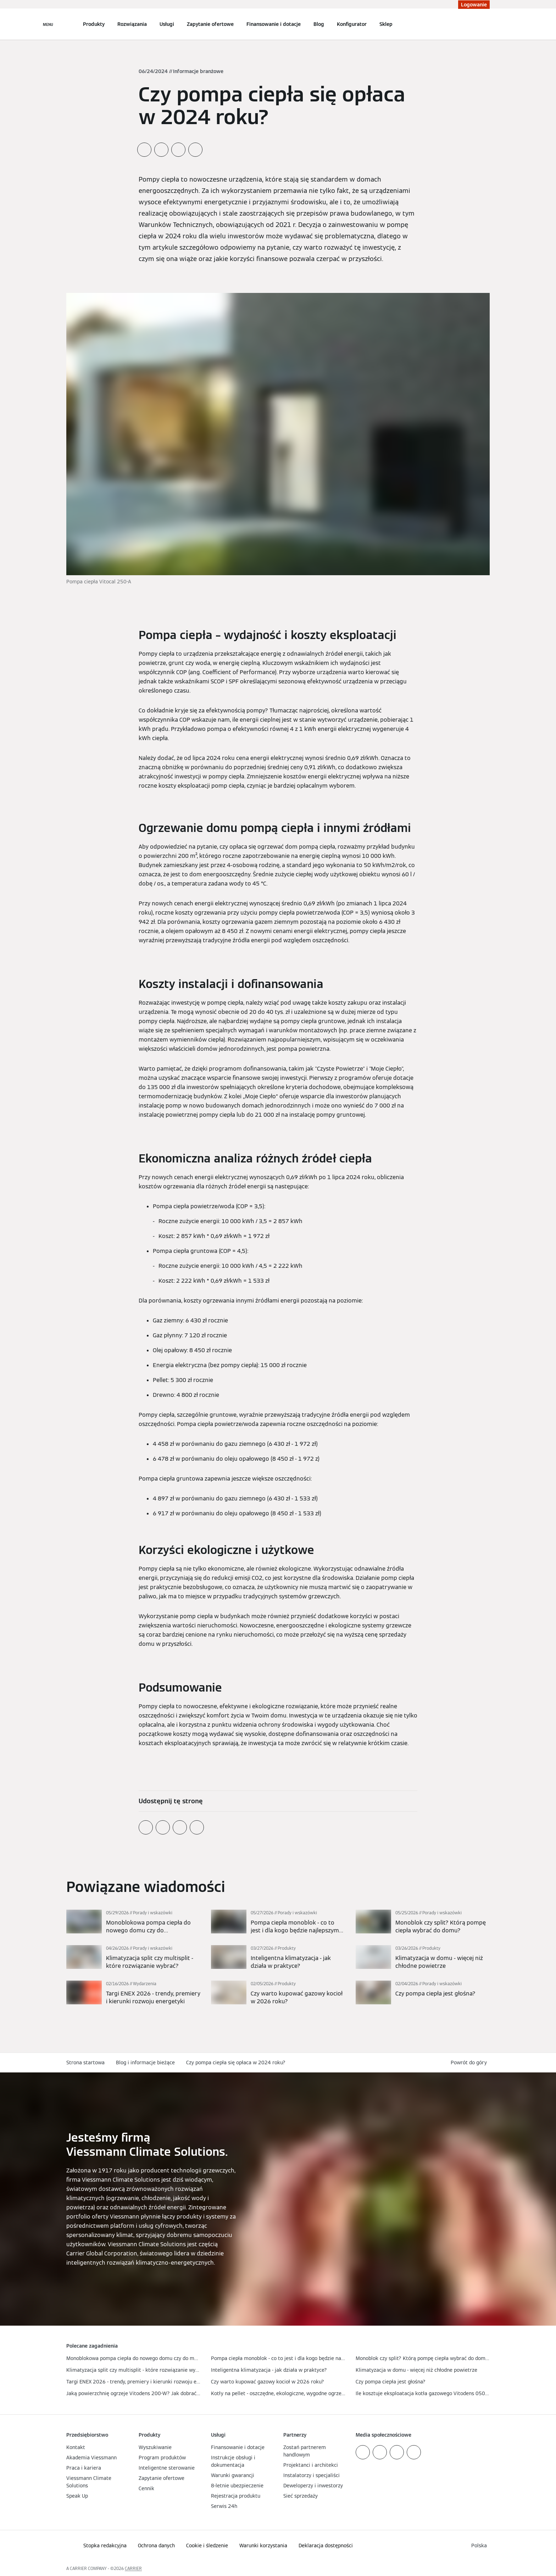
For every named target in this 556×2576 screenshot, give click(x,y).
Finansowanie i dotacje (273, 24)
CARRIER (133, 2568)
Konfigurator (352, 24)
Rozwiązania (132, 24)
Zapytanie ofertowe (210, 24)
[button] (470, 2062)
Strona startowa (85, 2062)
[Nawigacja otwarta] (48, 24)
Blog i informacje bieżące (145, 2062)
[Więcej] (133, 1922)
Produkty (94, 24)
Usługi (167, 24)
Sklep (386, 24)
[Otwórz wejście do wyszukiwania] (486, 24)
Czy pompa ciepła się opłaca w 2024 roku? (235, 2062)
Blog (318, 24)
